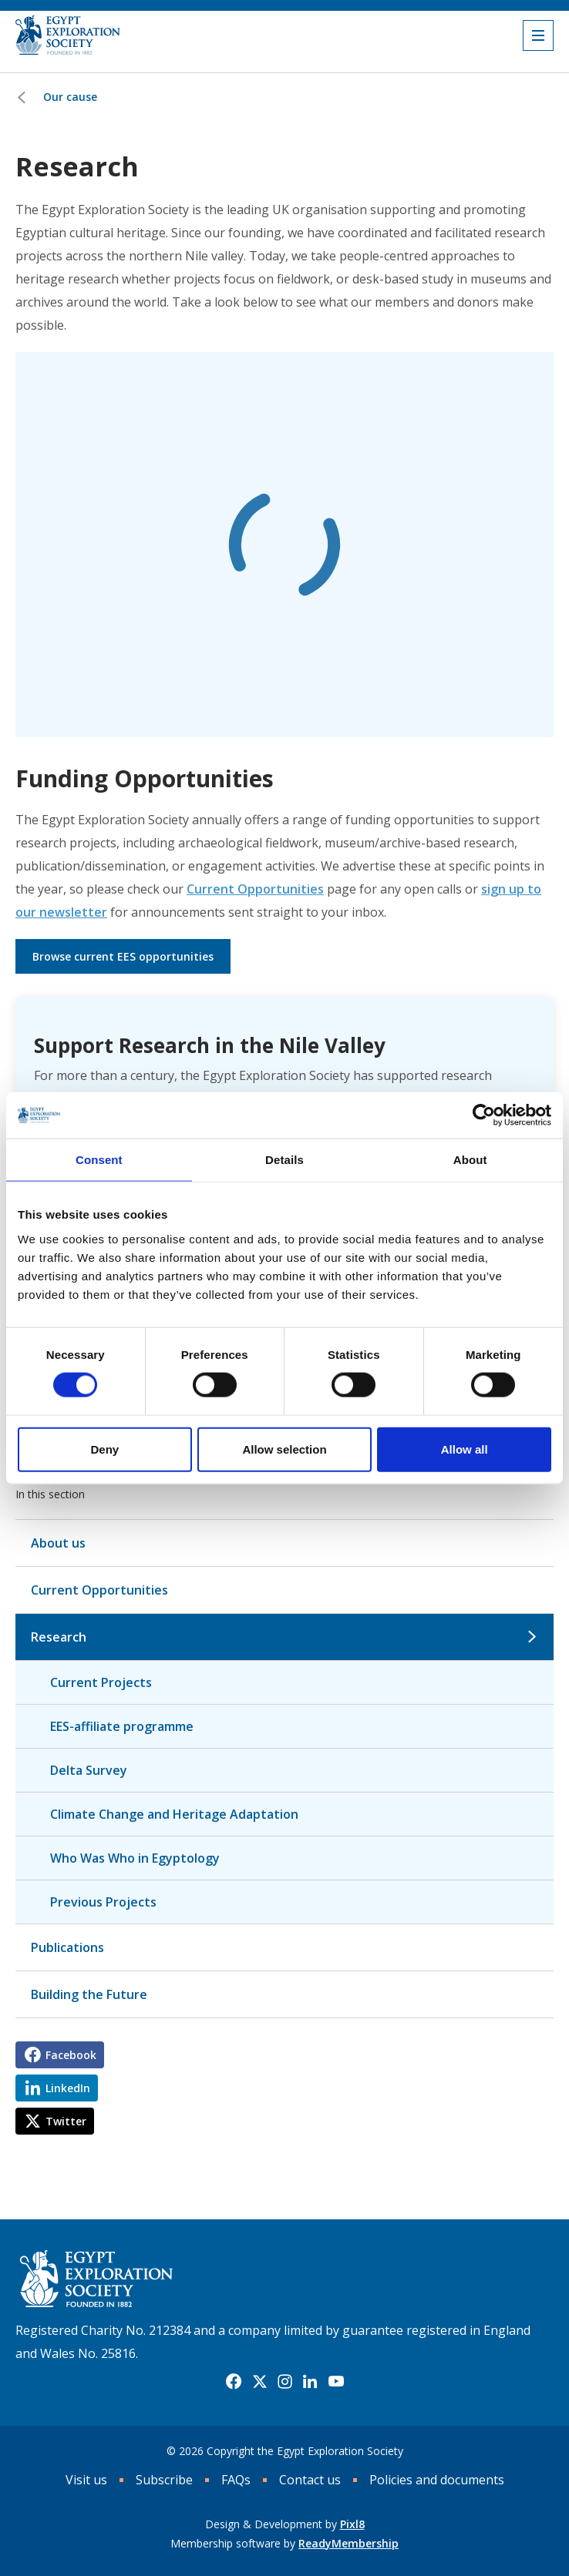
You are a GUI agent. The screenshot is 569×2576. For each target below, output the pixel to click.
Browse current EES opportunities (123, 956)
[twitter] (260, 2382)
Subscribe (164, 2479)
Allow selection (284, 1448)
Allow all (464, 1448)
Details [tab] (284, 1159)
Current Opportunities (255, 888)
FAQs (236, 2479)
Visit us (86, 2479)
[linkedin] (310, 2382)
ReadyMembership (348, 2543)
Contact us (310, 2479)
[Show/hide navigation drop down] (538, 35)
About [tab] (470, 1159)
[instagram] (285, 2382)
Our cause (70, 96)
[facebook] (233, 2382)
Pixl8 (352, 2524)
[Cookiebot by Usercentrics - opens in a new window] (483, 1115)
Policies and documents (436, 2479)
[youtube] (336, 2382)
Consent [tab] (99, 1159)
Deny (104, 1448)
